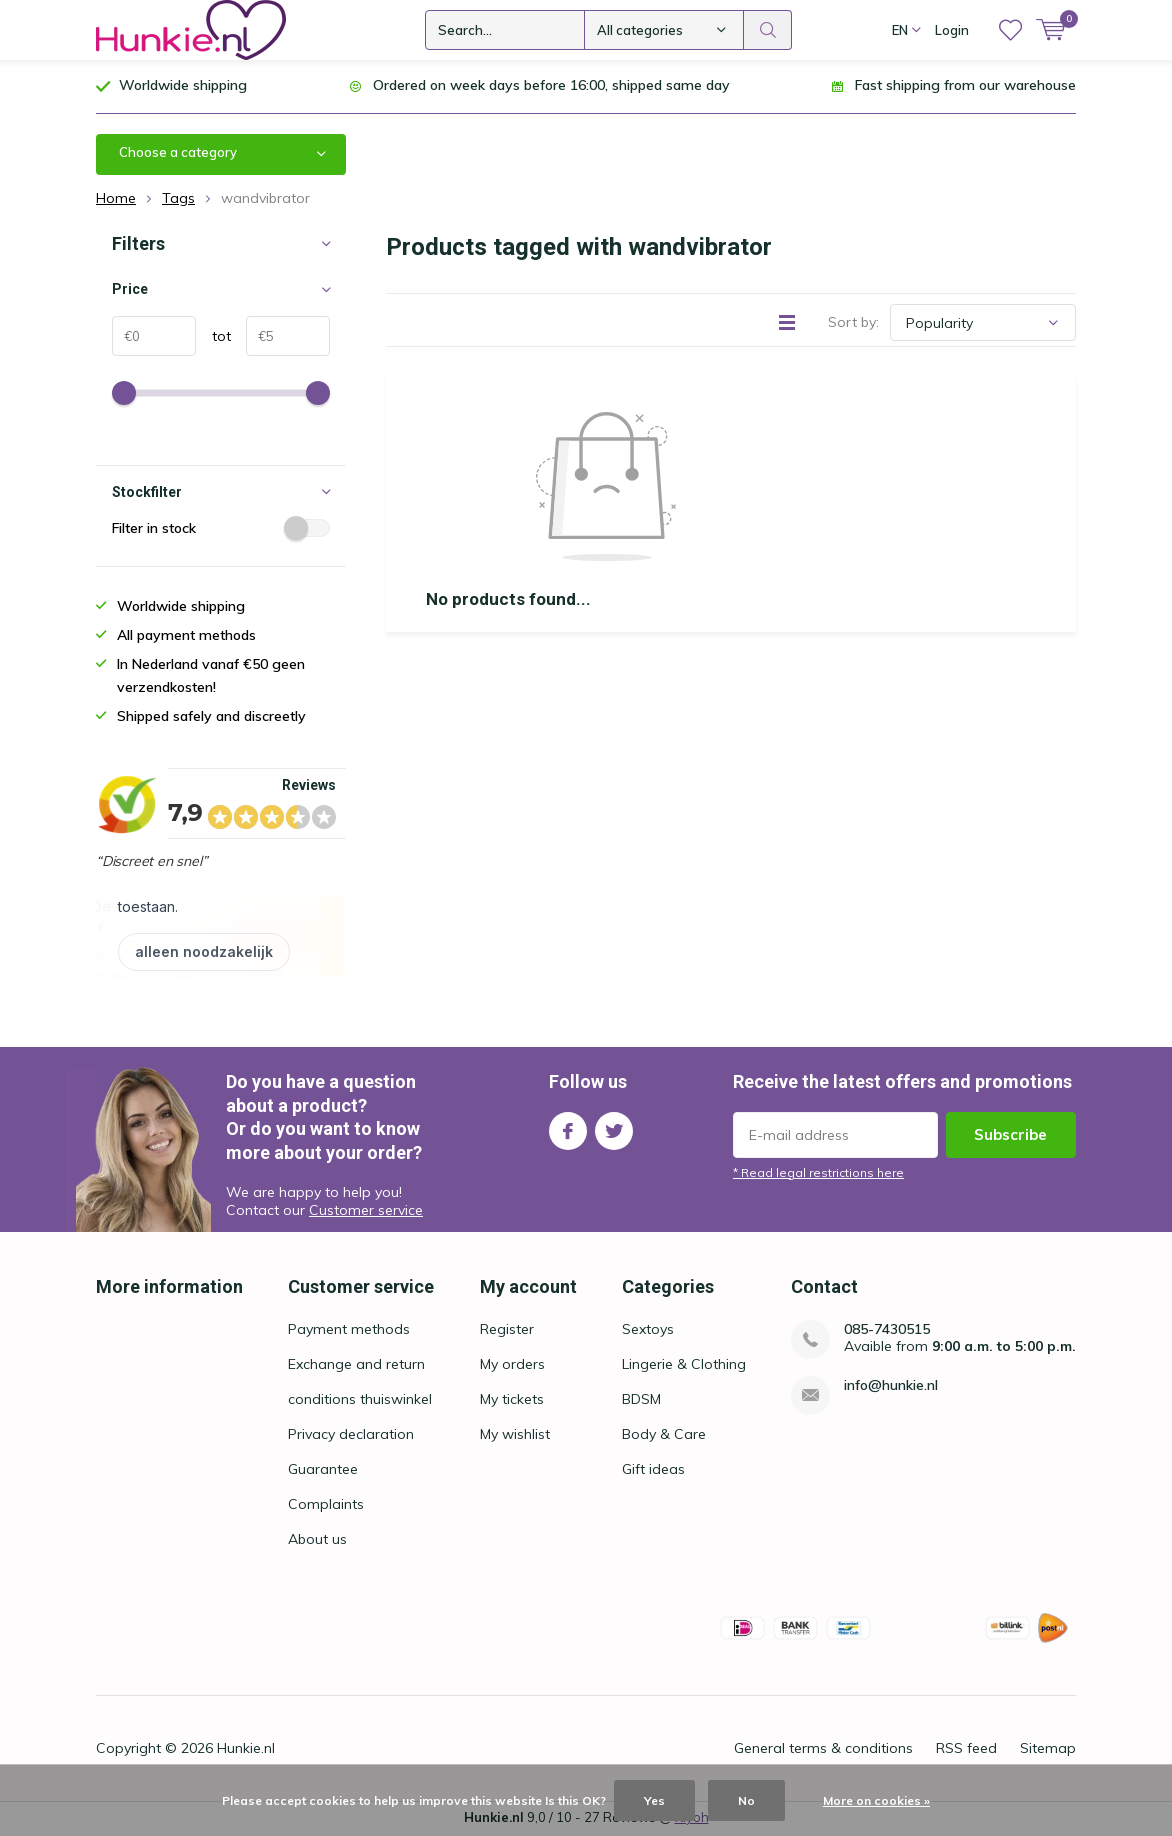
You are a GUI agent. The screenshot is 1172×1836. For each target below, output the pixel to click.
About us (317, 1541)
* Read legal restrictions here (818, 1173)
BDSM (641, 1401)
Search (768, 30)
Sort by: (853, 324)
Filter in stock (221, 529)
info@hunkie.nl (891, 1387)
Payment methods (349, 1331)
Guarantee (323, 1471)
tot (213, 338)
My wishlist (515, 1436)
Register (507, 1331)
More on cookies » (876, 1800)
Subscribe (1010, 1135)
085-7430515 (887, 1331)
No (746, 1800)
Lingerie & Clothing (684, 1366)
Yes (654, 1800)
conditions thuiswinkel (360, 1401)
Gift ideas (653, 1471)
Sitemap (1048, 1750)
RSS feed (966, 1750)
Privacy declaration (351, 1436)
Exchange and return (356, 1366)
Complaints (326, 1506)
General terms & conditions (823, 1750)
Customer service (366, 1212)
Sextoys (648, 1331)
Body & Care (664, 1436)
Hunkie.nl (246, 1750)
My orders (512, 1366)
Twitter (614, 1127)
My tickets (512, 1401)
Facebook (568, 1127)
